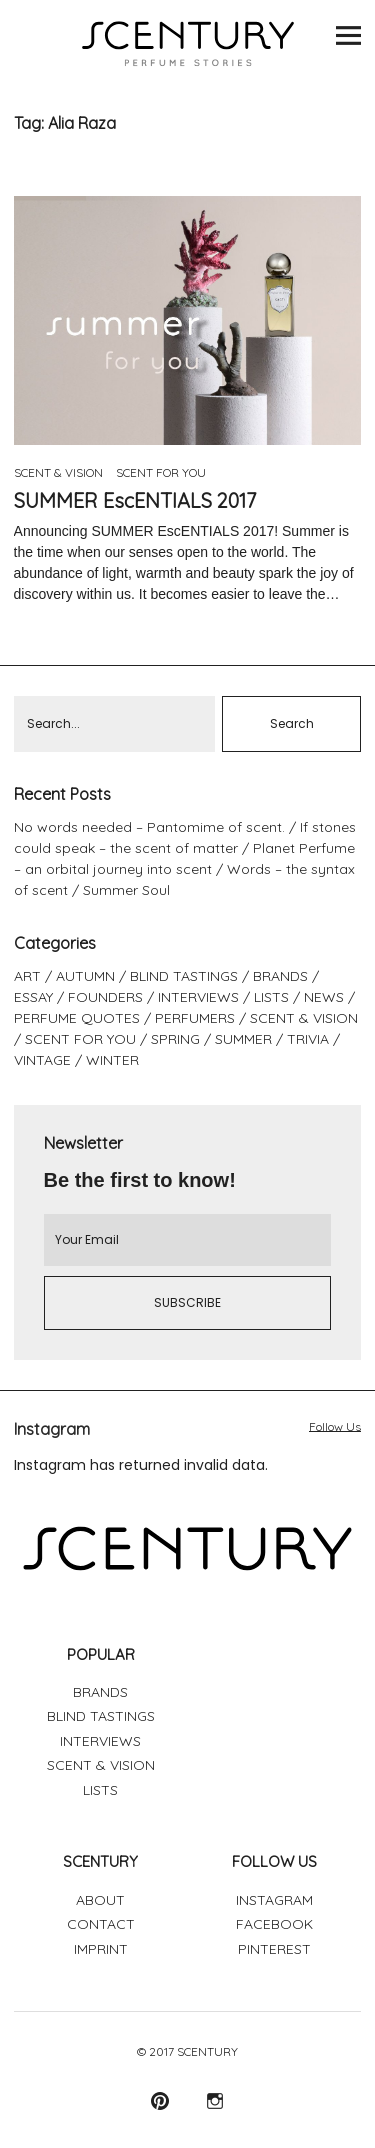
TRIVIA (308, 1039)
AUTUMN (85, 976)
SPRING (175, 1039)
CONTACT (101, 1924)
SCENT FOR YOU (161, 472)
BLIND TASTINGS (184, 976)
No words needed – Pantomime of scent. (149, 827)
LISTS (271, 997)
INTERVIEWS (198, 997)
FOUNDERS (105, 997)
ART (27, 976)
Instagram (215, 2100)
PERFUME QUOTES (77, 1018)
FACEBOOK (274, 1924)
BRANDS (280, 976)
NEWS (324, 997)
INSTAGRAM (274, 1900)
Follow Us (335, 1426)
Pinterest (160, 2100)
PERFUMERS (195, 1018)
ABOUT (100, 1900)
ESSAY (33, 997)
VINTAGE (42, 1060)
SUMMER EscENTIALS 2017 (135, 500)
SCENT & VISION (58, 472)
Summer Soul (126, 890)
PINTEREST (274, 1949)
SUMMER (243, 1039)
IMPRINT (101, 1949)
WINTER (112, 1060)
